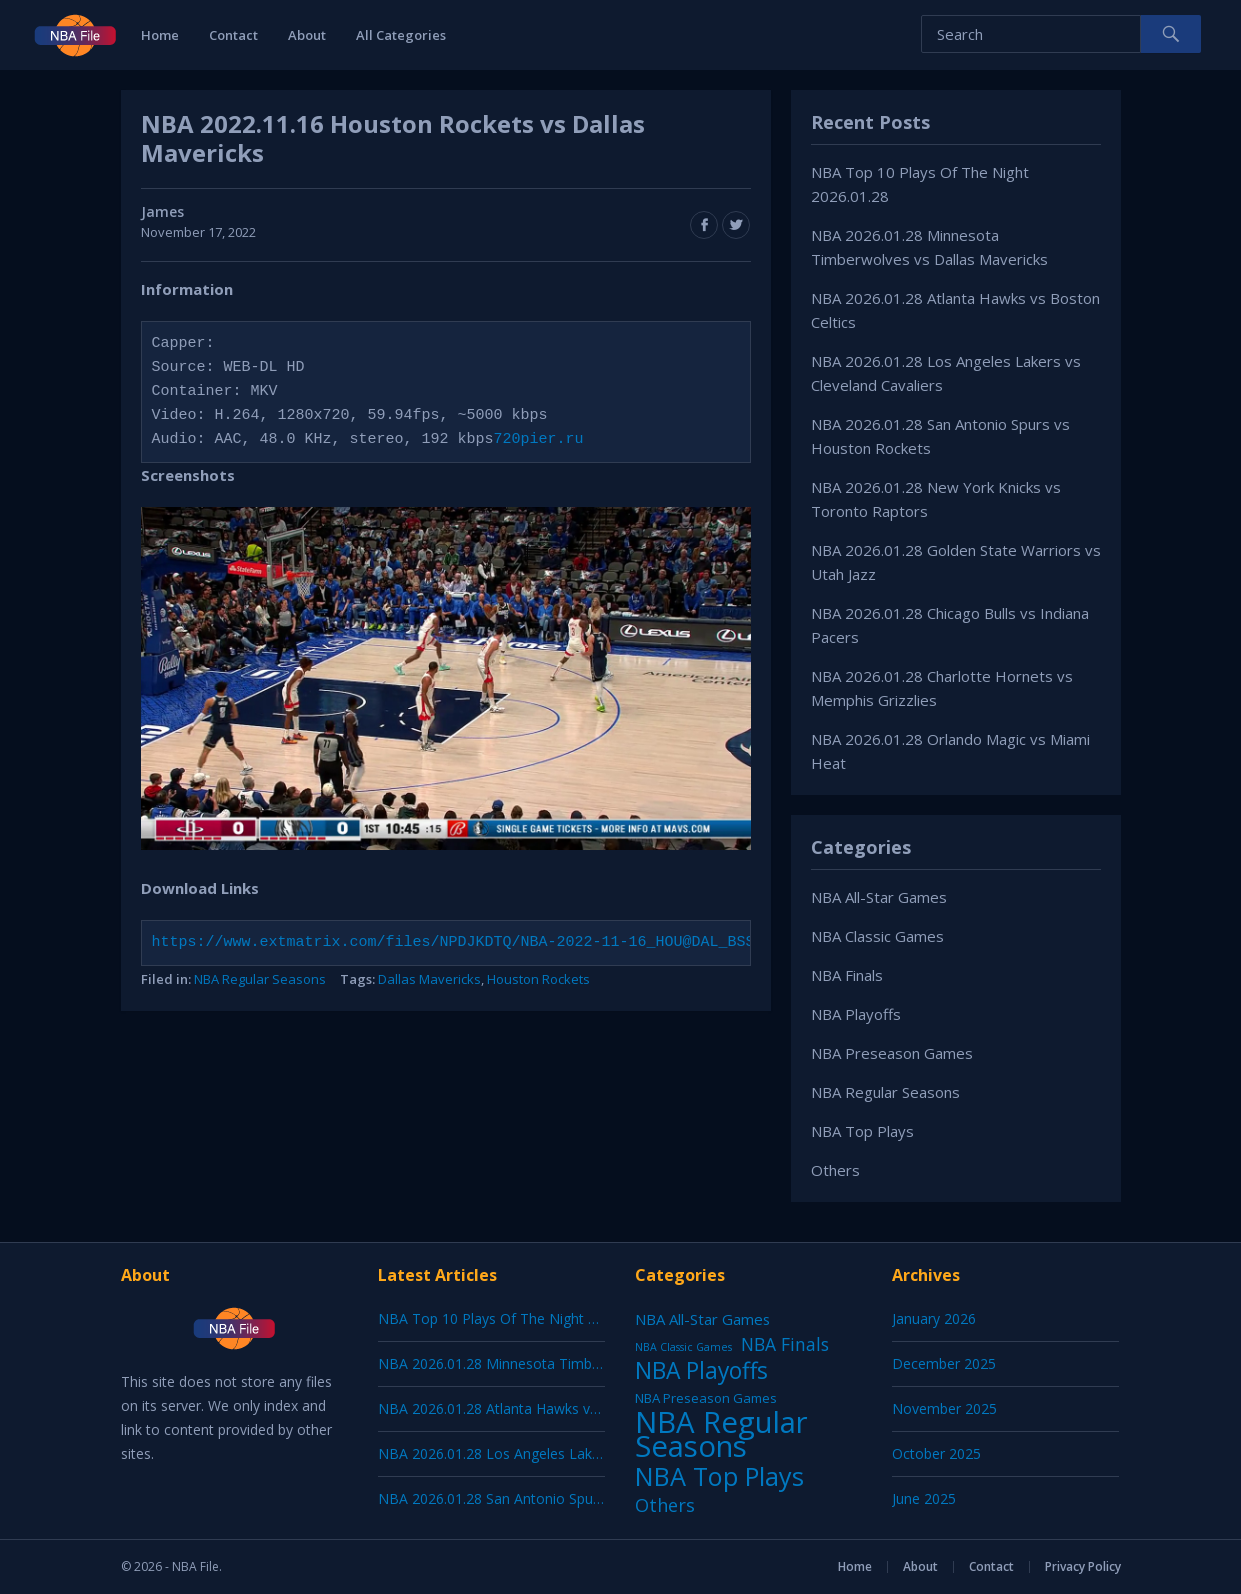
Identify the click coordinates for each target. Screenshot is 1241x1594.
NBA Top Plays (862, 1131)
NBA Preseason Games (892, 1053)
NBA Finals (847, 975)
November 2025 (944, 1408)
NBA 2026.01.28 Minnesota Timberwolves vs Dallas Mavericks (579, 1363)
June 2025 (924, 1498)
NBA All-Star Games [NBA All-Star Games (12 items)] (702, 1319)
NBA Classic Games (877, 936)
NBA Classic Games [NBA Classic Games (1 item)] (683, 1347)
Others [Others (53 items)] (665, 1505)
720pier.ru (539, 440)
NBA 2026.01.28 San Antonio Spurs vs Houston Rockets (558, 1498)
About (307, 35)
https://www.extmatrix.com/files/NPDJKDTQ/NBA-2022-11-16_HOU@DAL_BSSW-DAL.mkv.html (516, 943)
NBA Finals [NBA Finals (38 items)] (785, 1344)
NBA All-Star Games (879, 897)
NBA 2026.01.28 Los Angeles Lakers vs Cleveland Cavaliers (568, 1453)
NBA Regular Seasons (260, 979)
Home (160, 35)
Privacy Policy (1083, 1566)
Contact (233, 35)
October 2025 (936, 1453)
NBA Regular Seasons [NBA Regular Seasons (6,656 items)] (721, 1434)
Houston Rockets (538, 979)
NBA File (195, 1566)
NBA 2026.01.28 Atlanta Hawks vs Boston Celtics (536, 1408)
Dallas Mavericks (429, 979)
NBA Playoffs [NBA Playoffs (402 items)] (701, 1371)
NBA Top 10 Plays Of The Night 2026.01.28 (518, 1318)
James (162, 211)
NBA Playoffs (856, 1014)
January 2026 (934, 1318)
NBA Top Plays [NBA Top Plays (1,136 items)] (719, 1476)
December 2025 (944, 1363)
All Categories (401, 35)
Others (835, 1170)
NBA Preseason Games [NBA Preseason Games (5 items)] (706, 1398)
